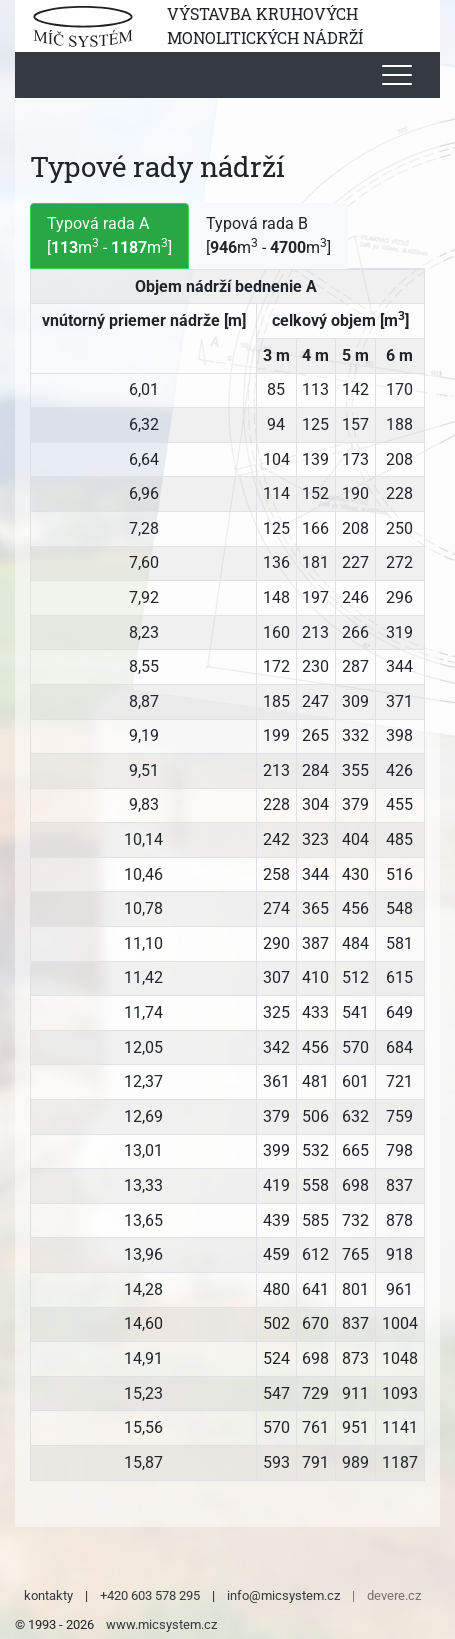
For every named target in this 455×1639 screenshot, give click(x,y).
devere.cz (394, 1595)
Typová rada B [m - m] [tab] (268, 235)
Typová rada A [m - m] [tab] (109, 235)
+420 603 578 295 (150, 1595)
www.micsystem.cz (161, 1624)
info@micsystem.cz (283, 1595)
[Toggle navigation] (397, 75)
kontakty (48, 1595)
